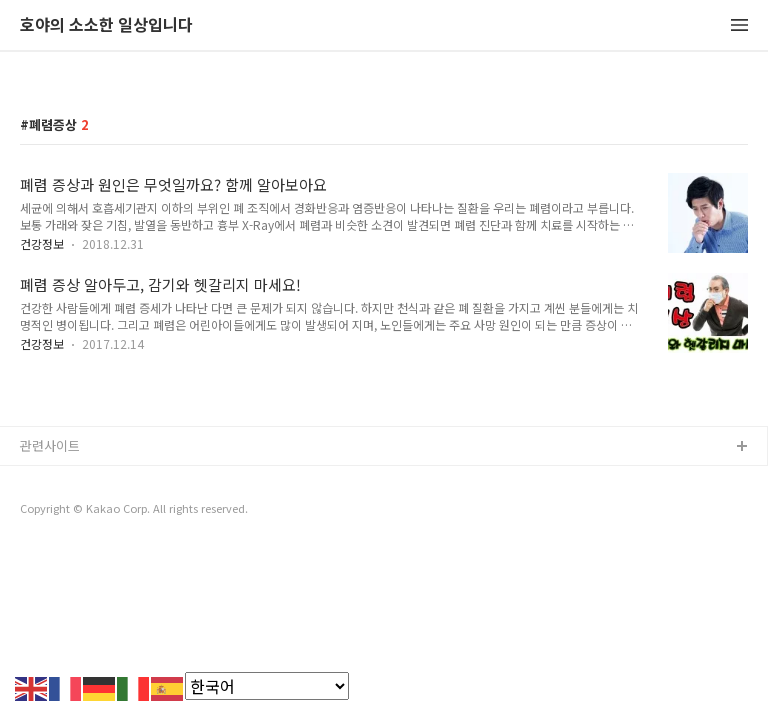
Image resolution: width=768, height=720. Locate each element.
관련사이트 (50, 445)
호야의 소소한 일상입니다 (106, 25)
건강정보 (42, 243)
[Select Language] (267, 686)
